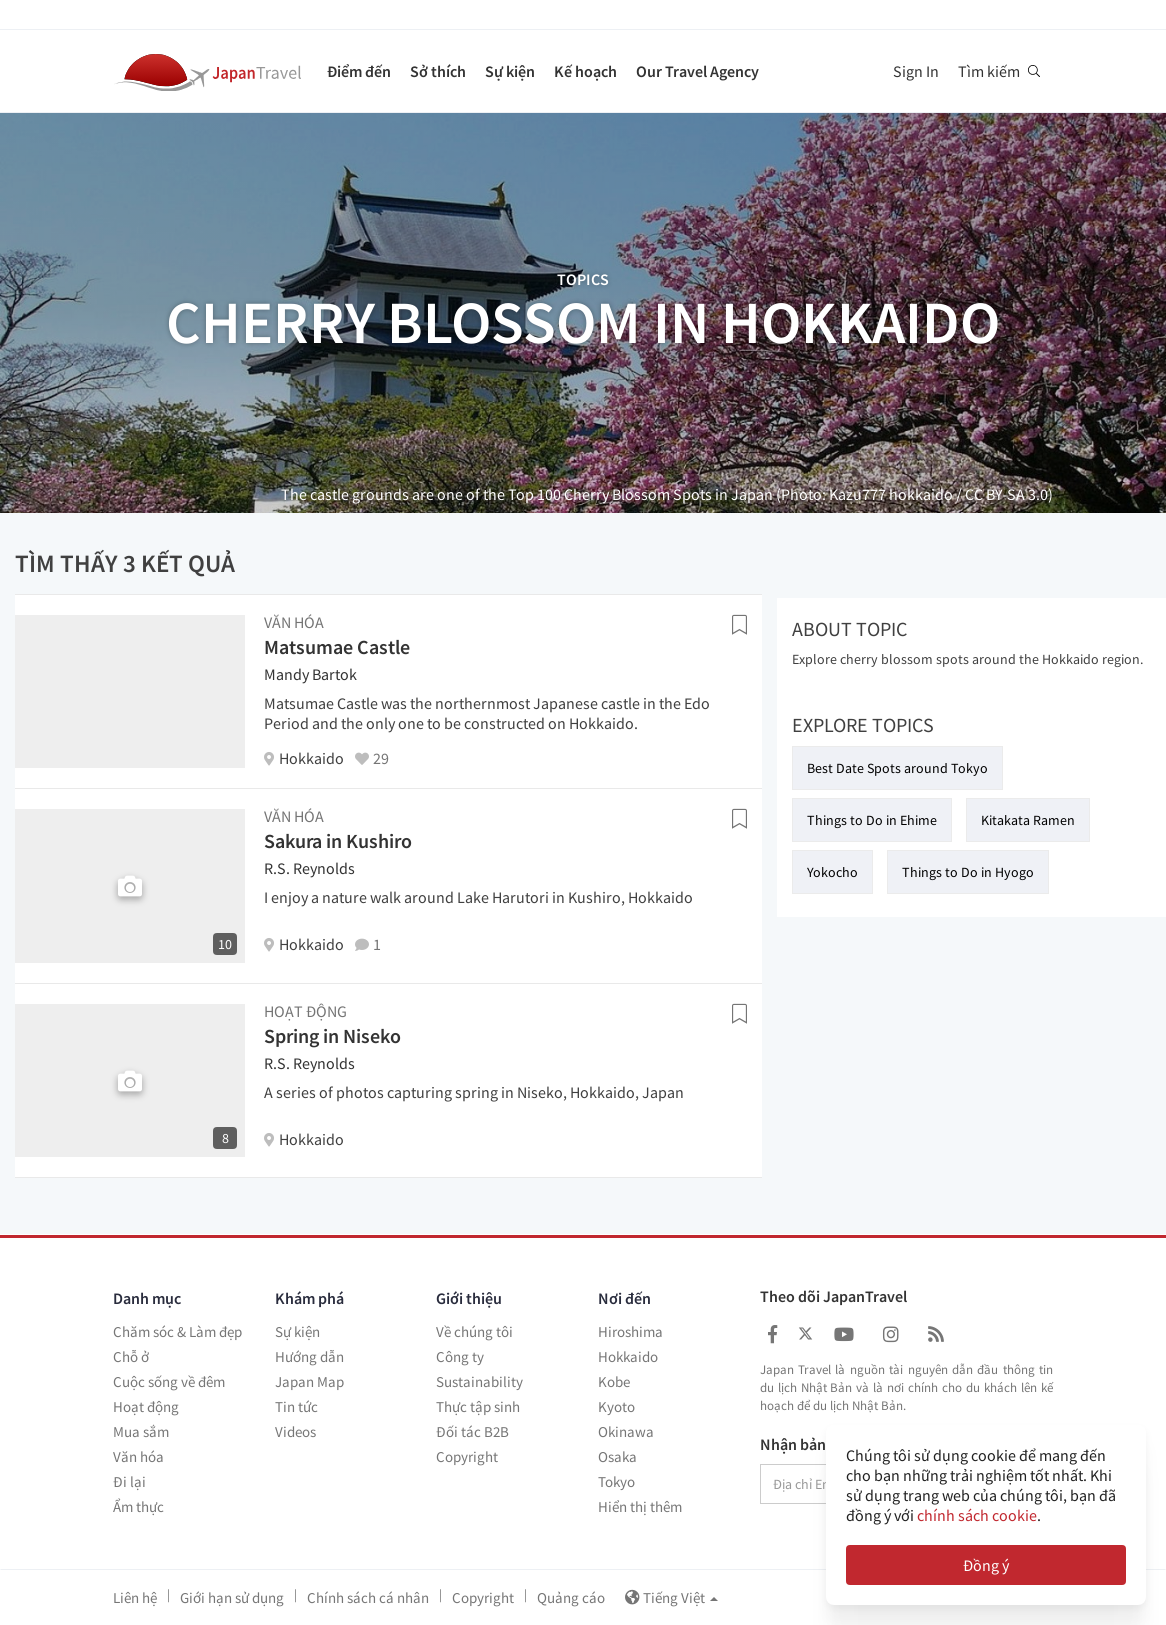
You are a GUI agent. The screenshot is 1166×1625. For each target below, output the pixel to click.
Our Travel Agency (697, 71)
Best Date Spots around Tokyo (897, 768)
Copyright (467, 1456)
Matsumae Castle (337, 646)
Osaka (617, 1456)
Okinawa (626, 1431)
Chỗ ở (131, 1356)
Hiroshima (630, 1331)
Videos (295, 1431)
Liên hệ (135, 1597)
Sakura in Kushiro (338, 840)
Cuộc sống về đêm (169, 1381)
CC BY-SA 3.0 (1006, 494)
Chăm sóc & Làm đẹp (177, 1331)
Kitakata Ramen (1028, 820)
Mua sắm (141, 1431)
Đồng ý (986, 1565)
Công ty (460, 1356)
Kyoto (616, 1406)
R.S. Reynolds (309, 868)
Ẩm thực (138, 1506)
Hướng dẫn (309, 1356)
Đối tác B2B (472, 1431)
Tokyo (616, 1481)
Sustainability (479, 1381)
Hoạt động (146, 1406)
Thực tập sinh (478, 1406)
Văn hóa (138, 1456)
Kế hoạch (585, 71)
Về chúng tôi (474, 1331)
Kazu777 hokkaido (891, 494)
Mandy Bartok (310, 674)
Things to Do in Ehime (872, 820)
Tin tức (296, 1406)
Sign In (916, 71)
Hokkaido (628, 1356)
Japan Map (309, 1381)
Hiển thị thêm (640, 1506)
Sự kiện (510, 71)
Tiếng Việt (671, 1597)
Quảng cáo (571, 1597)
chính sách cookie (977, 1515)
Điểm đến (359, 71)
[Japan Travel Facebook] (772, 1334)
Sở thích (438, 71)
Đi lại (129, 1481)
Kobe (614, 1381)
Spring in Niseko (332, 1035)
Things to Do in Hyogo (968, 872)
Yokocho (832, 872)
